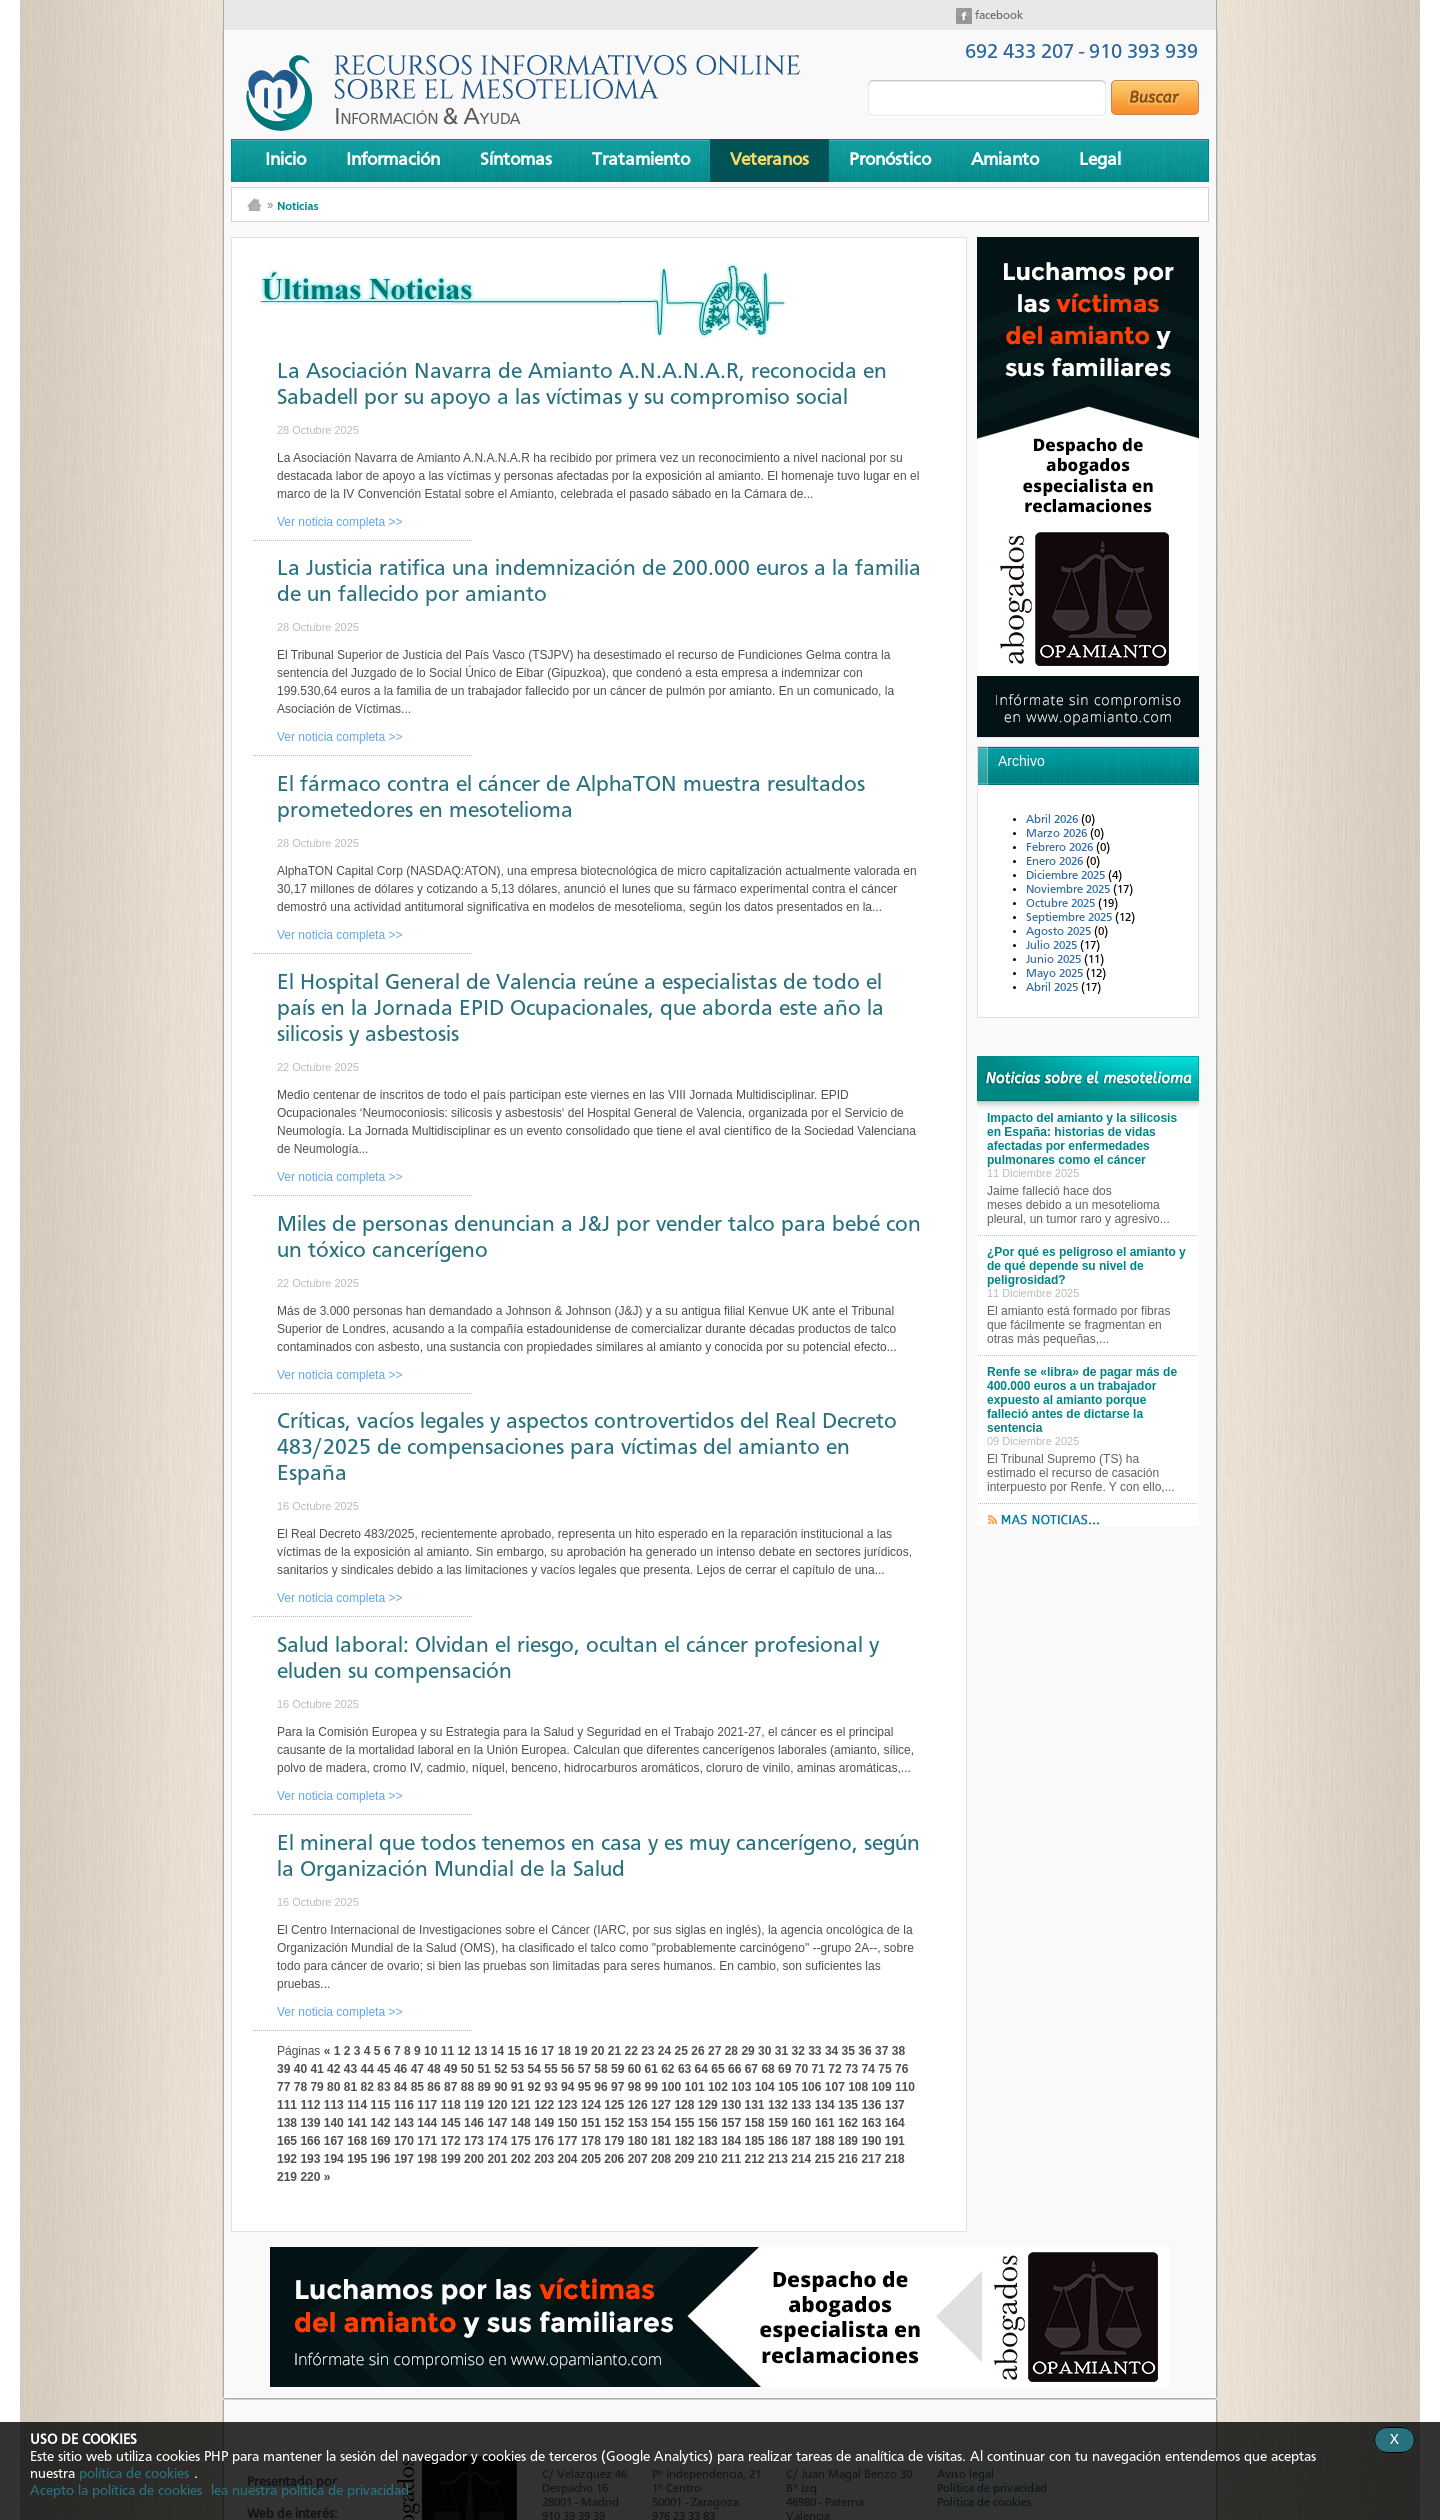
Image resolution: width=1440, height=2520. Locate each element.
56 (567, 2069)
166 (310, 2141)
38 (898, 2051)
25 (681, 2051)
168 (357, 2141)
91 (517, 2087)
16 (530, 2051)
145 (451, 2123)
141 (357, 2123)
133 (801, 2105)
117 (427, 2105)
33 (814, 2051)
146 (474, 2123)
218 (895, 2159)
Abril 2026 (1053, 820)
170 (404, 2141)
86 (433, 2087)
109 (882, 2087)
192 (287, 2159)
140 (334, 2123)
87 (450, 2087)
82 (367, 2087)
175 (521, 2141)
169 (381, 2141)
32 (797, 2051)
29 (747, 2051)
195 (357, 2159)
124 (591, 2105)
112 (310, 2105)
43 (350, 2069)
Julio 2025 (1053, 946)
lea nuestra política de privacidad (310, 2491)
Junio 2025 (1055, 960)
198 (427, 2159)
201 (497, 2159)
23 (647, 2051)
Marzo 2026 (1058, 834)
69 (784, 2069)
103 (741, 2087)
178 (591, 2141)
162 (848, 2123)
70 (801, 2069)
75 (884, 2069)
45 (383, 2069)
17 (547, 2051)
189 (848, 2141)
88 (467, 2087)
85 (417, 2087)
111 (287, 2105)
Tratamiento (641, 160)
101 (695, 2087)
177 (568, 2141)
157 (731, 2123)
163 (871, 2123)
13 (480, 2051)
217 (871, 2159)
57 (584, 2069)
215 (825, 2159)
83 (383, 2087)
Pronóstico (890, 160)
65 (717, 2069)
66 (734, 2069)
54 (534, 2069)
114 (357, 2105)
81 (350, 2087)
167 (334, 2141)
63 (684, 2069)
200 (474, 2159)
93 (550, 2087)
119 (474, 2105)
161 (825, 2123)
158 (755, 2123)
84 (400, 2087)
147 (497, 2123)
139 (310, 2123)
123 (568, 2105)
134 (825, 2105)
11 (447, 2051)
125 (614, 2105)
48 (433, 2069)
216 (848, 2159)
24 (664, 2051)
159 (778, 2123)
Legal (1100, 160)
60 (634, 2069)
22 (630, 2051)
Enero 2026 (1056, 862)
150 (568, 2123)
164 (895, 2123)
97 (617, 2087)
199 (451, 2159)
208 (661, 2159)
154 (661, 2123)
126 (638, 2105)
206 (614, 2159)
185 (755, 2141)
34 (831, 2051)
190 (871, 2141)
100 (671, 2087)
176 (544, 2141)
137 (895, 2105)
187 (801, 2141)
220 (310, 2177)
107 (835, 2087)
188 (825, 2141)
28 (731, 2051)
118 (451, 2105)
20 (597, 2051)
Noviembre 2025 (1069, 890)
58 (600, 2069)
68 (767, 2069)
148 (521, 2123)
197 (404, 2159)
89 (483, 2087)
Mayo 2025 (1056, 974)
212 (755, 2159)
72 (834, 2069)
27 (714, 2051)
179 (614, 2141)
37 (881, 2051)
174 (497, 2141)
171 (427, 2141)
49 (450, 2069)
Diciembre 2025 (1067, 876)
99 (650, 2087)
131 (755, 2105)
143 (404, 2123)
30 (764, 2051)
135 (848, 2105)
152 (614, 2123)
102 (718, 2087)
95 (584, 2087)
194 (334, 2159)
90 (500, 2087)
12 (463, 2051)
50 (467, 2069)
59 (617, 2069)
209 (684, 2159)
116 (404, 2105)
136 (871, 2105)
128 (684, 2105)
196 (381, 2159)
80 (333, 2087)
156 (708, 2123)
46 (400, 2069)
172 (451, 2141)
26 (697, 2051)
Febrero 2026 (1061, 848)
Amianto (1005, 160)
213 (778, 2159)
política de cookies (134, 2474)
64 (701, 2069)
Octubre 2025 (1062, 904)
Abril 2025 (1053, 988)
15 (514, 2051)
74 (868, 2069)
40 (300, 2069)
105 (788, 2087)
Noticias (297, 205)
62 (667, 2069)
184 (731, 2141)
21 (614, 2051)
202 (521, 2159)
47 (417, 2069)
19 (580, 2051)
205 (591, 2159)
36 (864, 2051)
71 (818, 2069)
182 (684, 2141)
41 (316, 2069)
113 (334, 2105)
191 (895, 2141)
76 (901, 2069)
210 (708, 2159)
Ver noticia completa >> (339, 522)
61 (650, 2069)
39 (283, 2069)
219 (287, 2177)
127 (661, 2105)
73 (851, 2069)
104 (765, 2087)
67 (751, 2069)
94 (567, 2087)
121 (521, 2105)
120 (497, 2105)
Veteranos (769, 160)
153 (638, 2123)
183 (708, 2141)
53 (517, 2069)
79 (316, 2087)
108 (858, 2087)
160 (801, 2123)
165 (287, 2141)
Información (393, 160)
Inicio (285, 160)
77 (283, 2087)
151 (591, 2123)
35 (848, 2051)
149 (544, 2123)
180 (638, 2141)
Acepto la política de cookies (116, 2491)
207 (638, 2159)
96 (600, 2087)
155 (684, 2123)
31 (781, 2051)
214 (801, 2159)
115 (381, 2105)
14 (497, 2051)
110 (905, 2087)
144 (427, 2123)
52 (500, 2069)
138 (287, 2123)
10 (430, 2051)
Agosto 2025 (1060, 932)
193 (310, 2159)
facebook (997, 16)
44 (367, 2069)
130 (731, 2105)
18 (564, 2051)
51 (483, 2069)
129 (708, 2105)
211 (731, 2159)
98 (634, 2087)
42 (333, 2069)
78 (300, 2087)
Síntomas (516, 160)
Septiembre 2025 (1070, 918)
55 (550, 2069)
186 (778, 2141)
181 (661, 2141)
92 (534, 2087)
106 (811, 2087)
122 (544, 2105)
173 (474, 2141)
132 (778, 2105)
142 (381, 2123)
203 (544, 2159)
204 (568, 2159)
